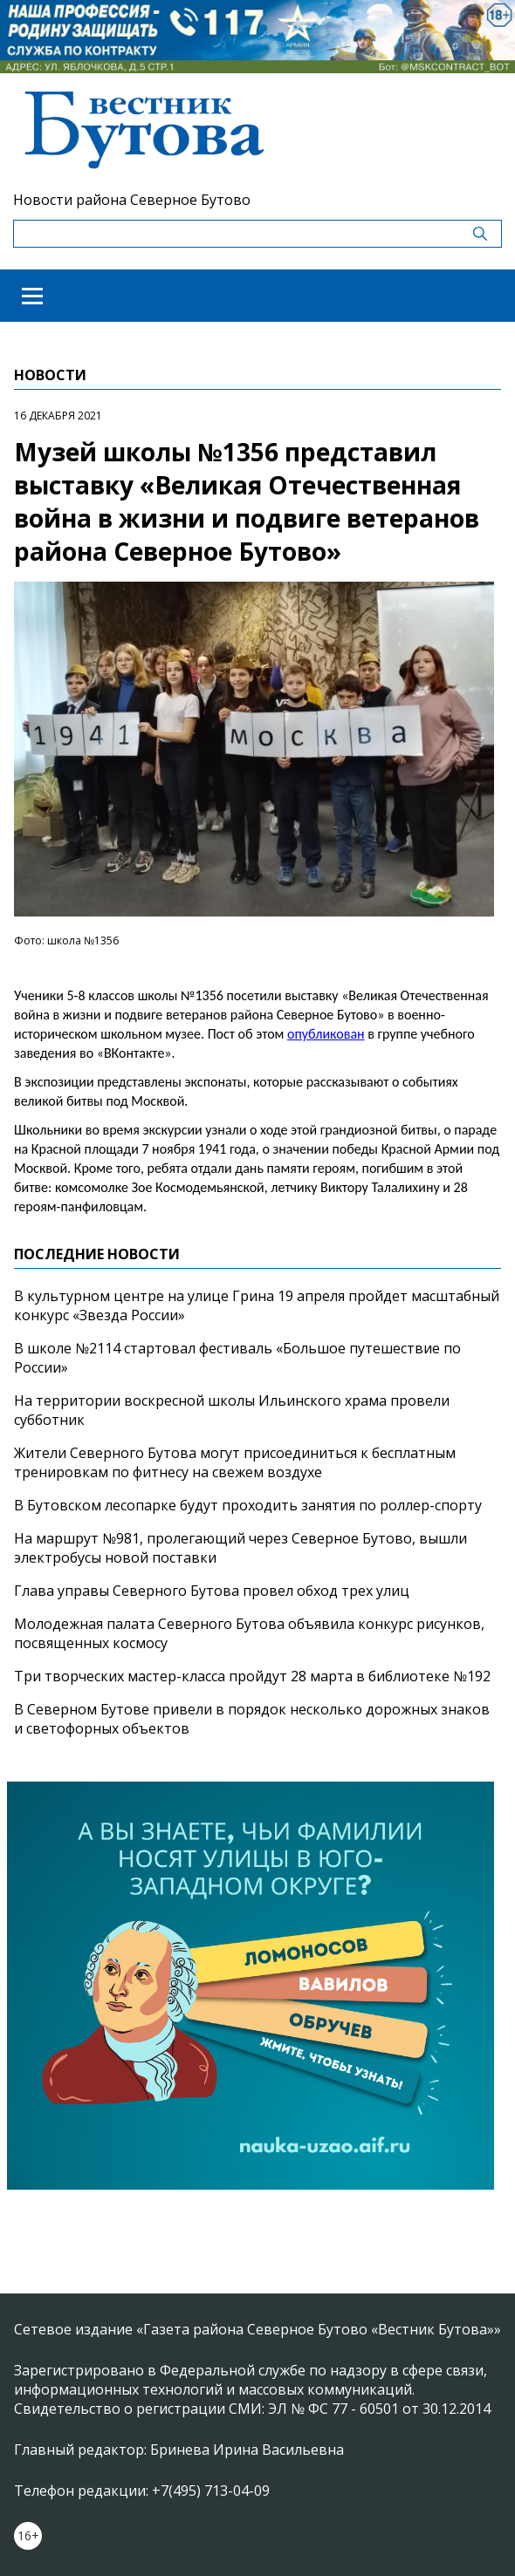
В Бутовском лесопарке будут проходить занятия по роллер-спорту (248, 1505)
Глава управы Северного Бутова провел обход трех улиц (211, 1590)
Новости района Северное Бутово (132, 200)
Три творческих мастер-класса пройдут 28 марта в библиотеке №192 (252, 1676)
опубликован (326, 1034)
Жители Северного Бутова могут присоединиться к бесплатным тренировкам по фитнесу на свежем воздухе (235, 1462)
